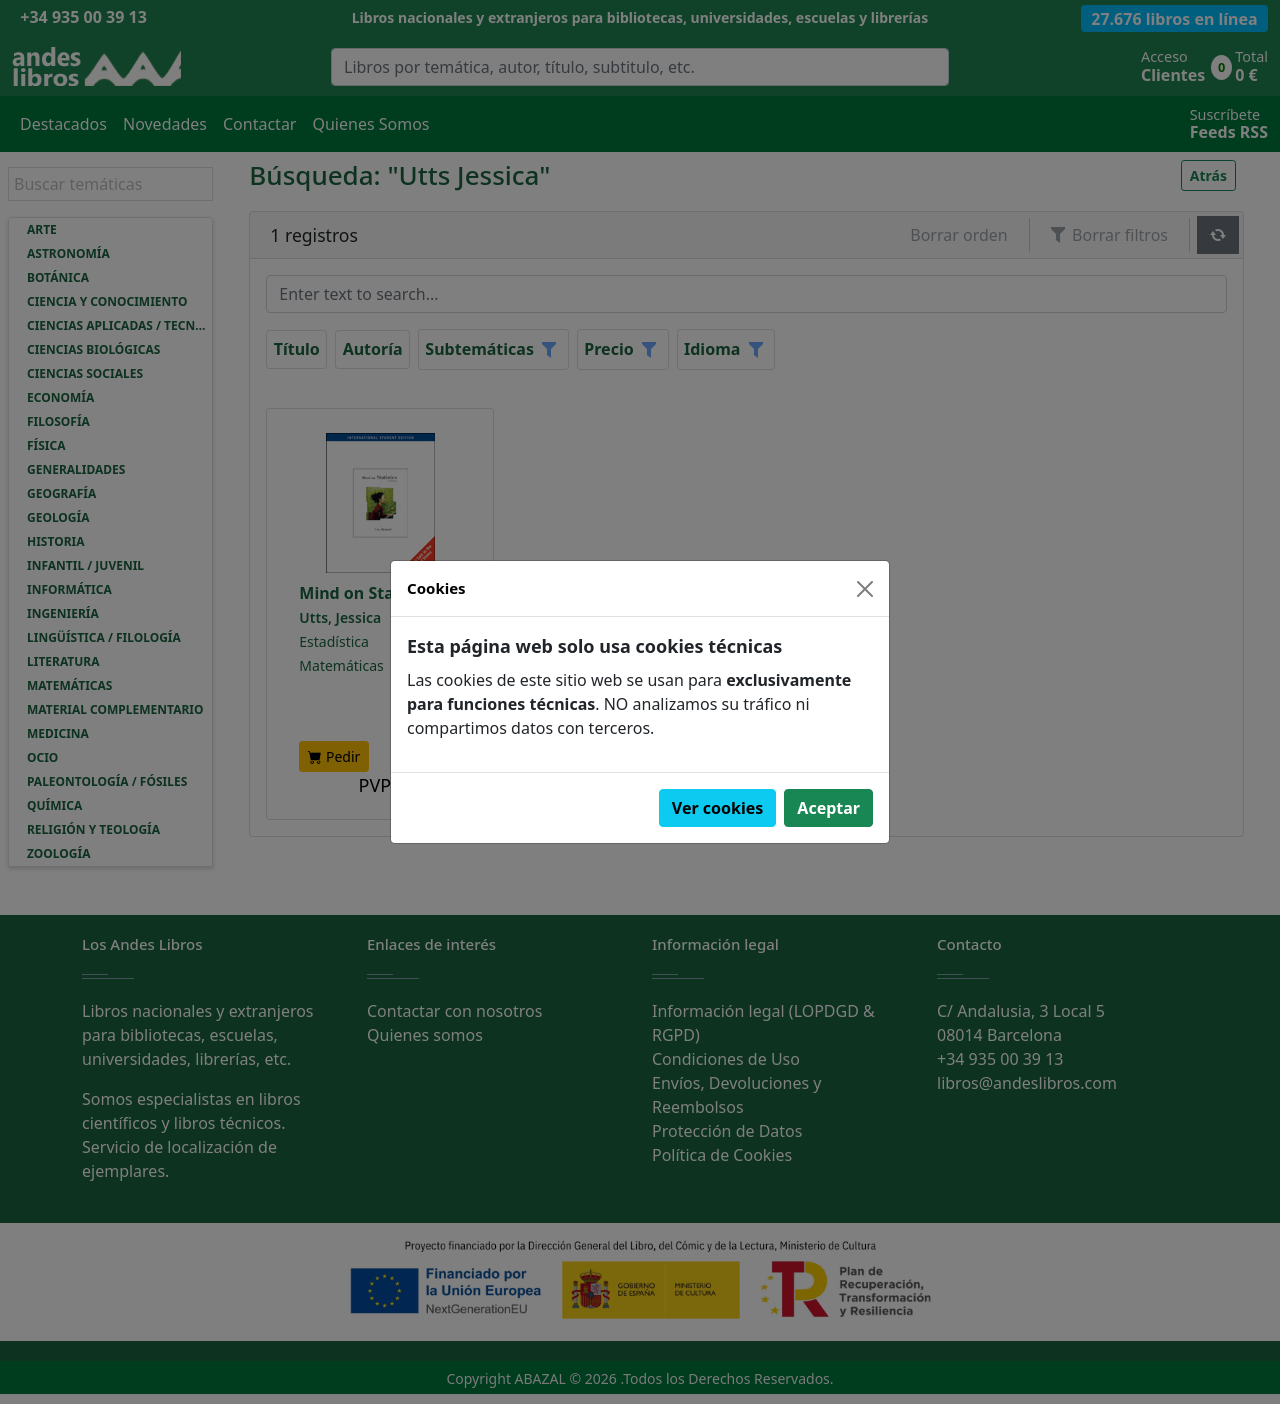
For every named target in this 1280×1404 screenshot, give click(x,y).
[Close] (865, 589)
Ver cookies (718, 808)
